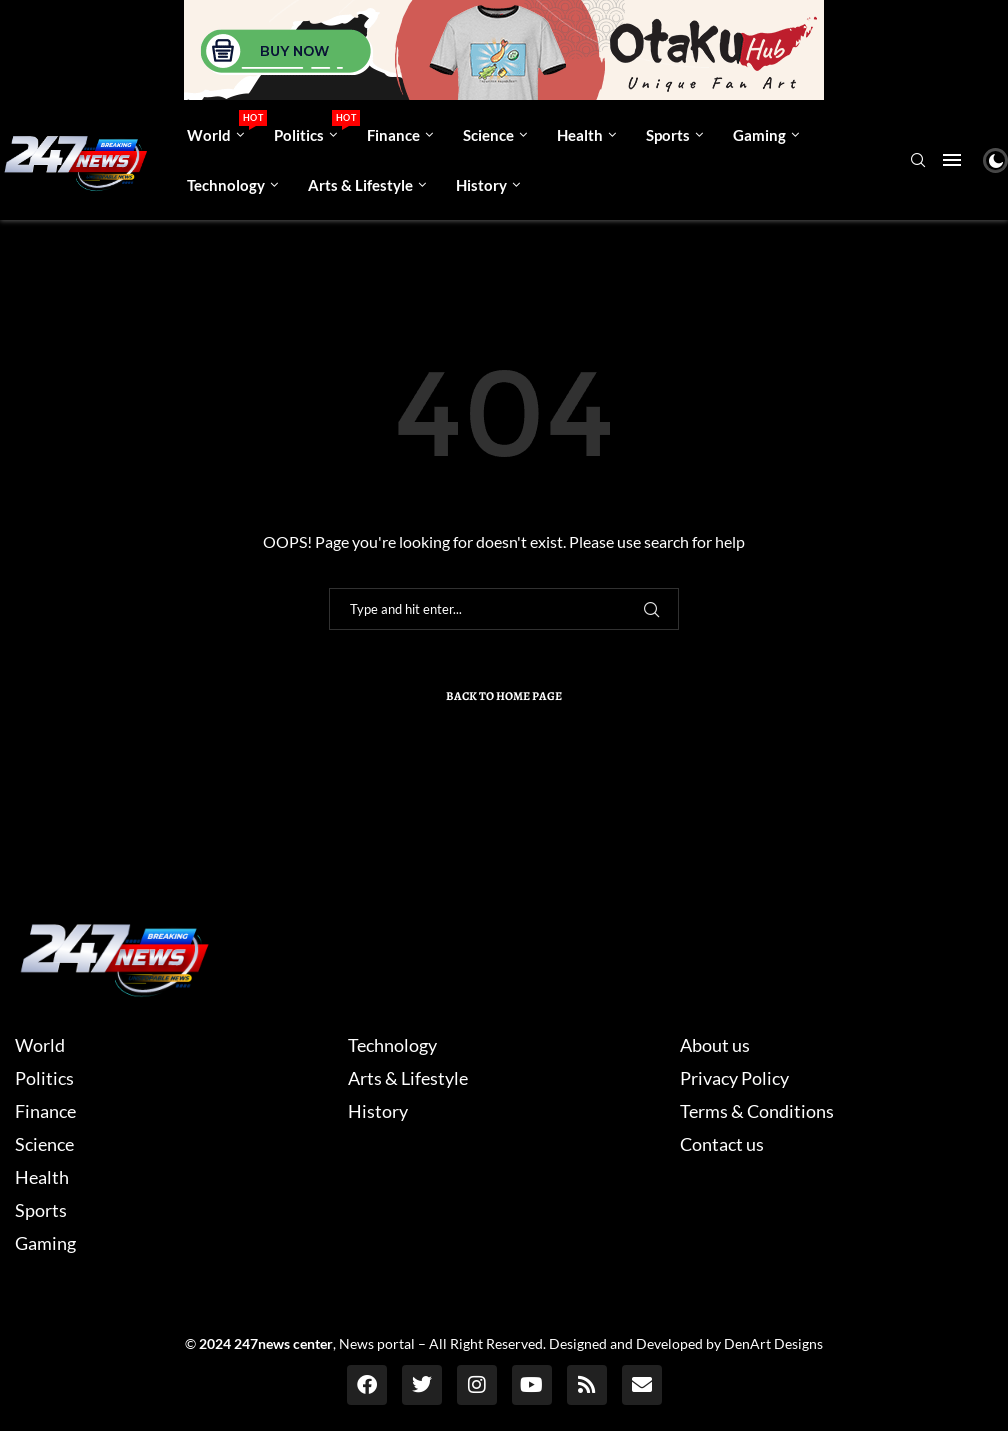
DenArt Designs (773, 1343)
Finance (393, 135)
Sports (668, 135)
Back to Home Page (504, 696)
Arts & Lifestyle (360, 185)
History (481, 185)
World (223, 127)
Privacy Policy (734, 1078)
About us (715, 1045)
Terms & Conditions (757, 1111)
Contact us (722, 1144)
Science (488, 135)
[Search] (918, 161)
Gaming (759, 135)
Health (580, 135)
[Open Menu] (952, 160)
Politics (313, 127)
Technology (226, 185)
